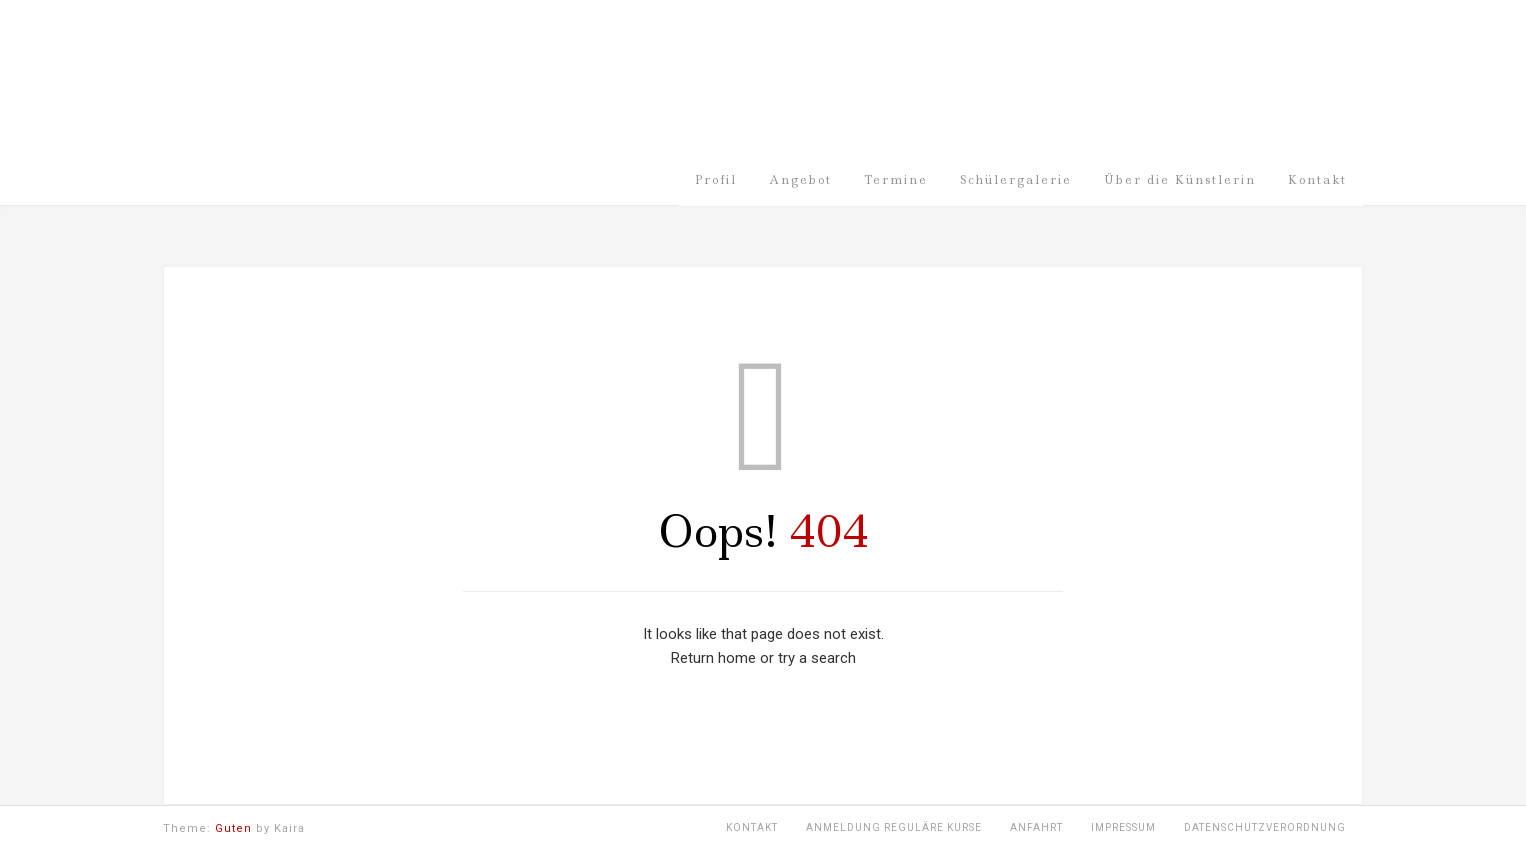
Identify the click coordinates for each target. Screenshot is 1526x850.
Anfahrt (1036, 827)
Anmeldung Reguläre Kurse (894, 827)
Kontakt (752, 827)
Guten (233, 828)
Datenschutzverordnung (1265, 827)
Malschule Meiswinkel (483, 93)
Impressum (1123, 827)
